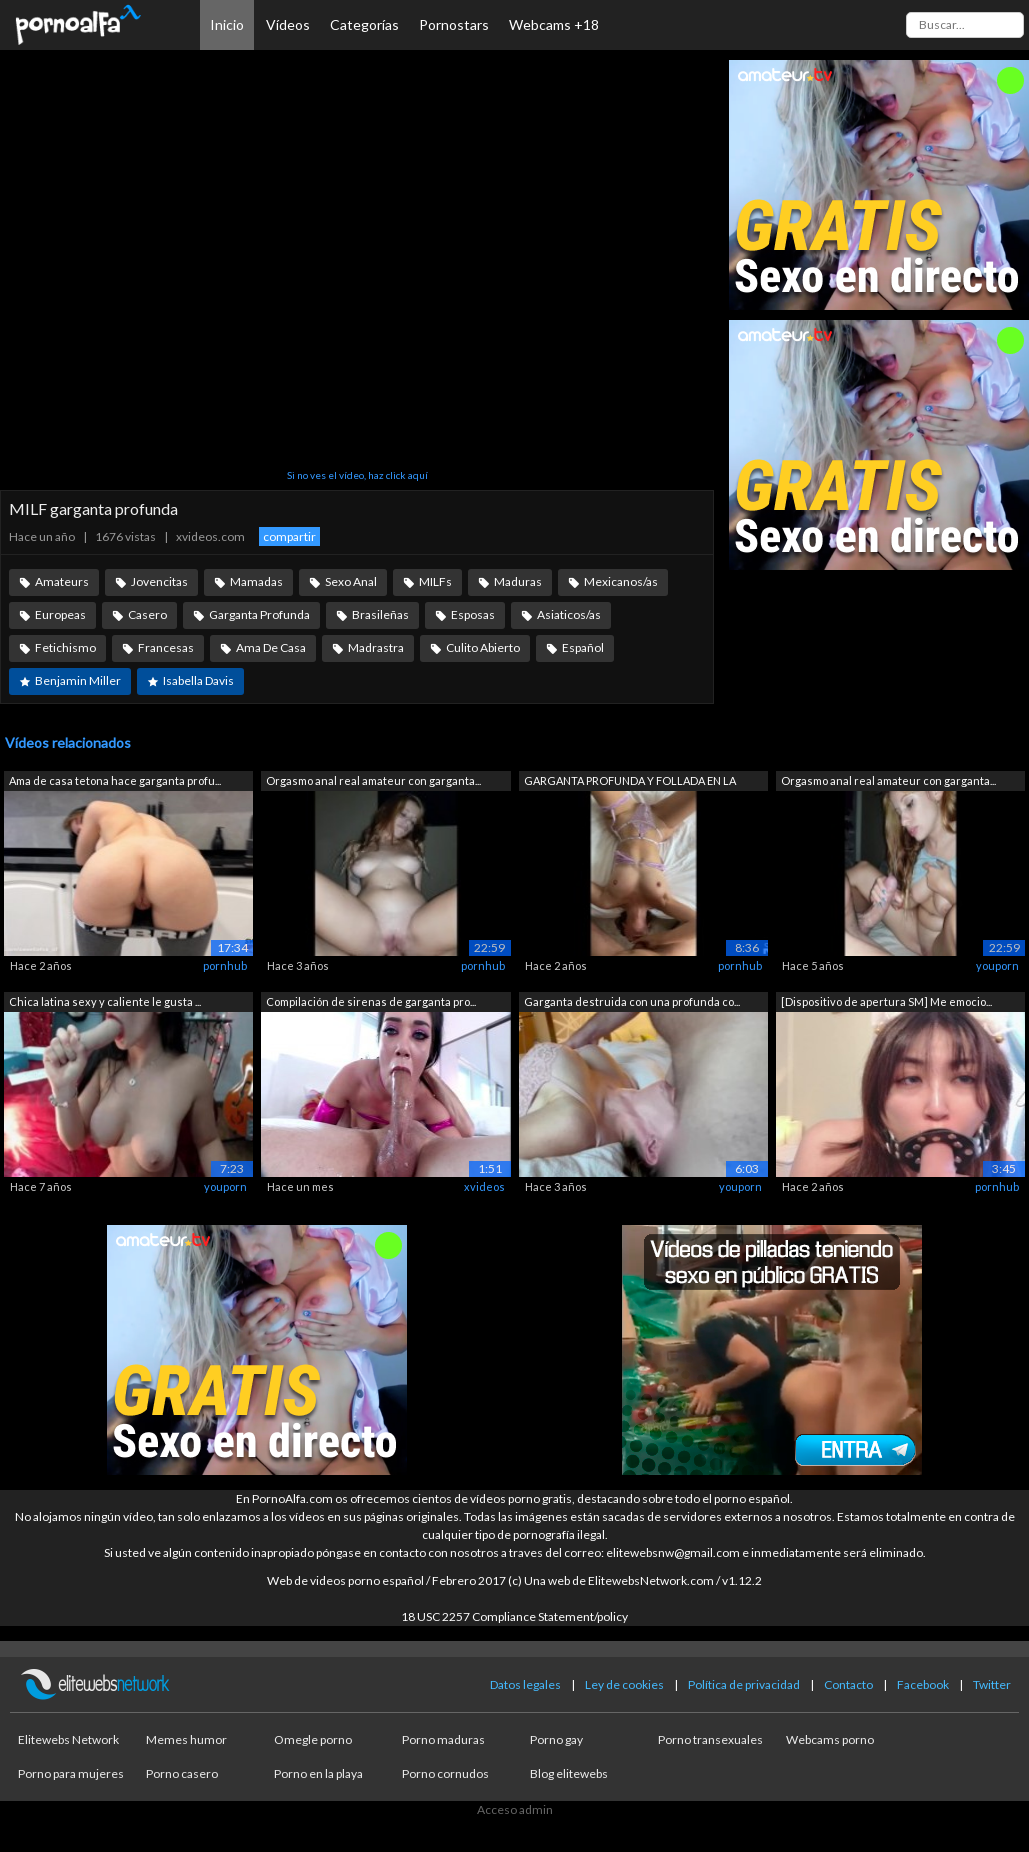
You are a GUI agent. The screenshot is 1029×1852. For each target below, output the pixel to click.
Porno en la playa (318, 1773)
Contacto (848, 1684)
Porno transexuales (710, 1739)
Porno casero (182, 1773)
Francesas (166, 647)
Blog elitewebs (569, 1773)
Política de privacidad (744, 1684)
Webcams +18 (554, 24)
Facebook (923, 1684)
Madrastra (376, 647)
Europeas (60, 614)
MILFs (435, 581)
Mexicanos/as (621, 581)
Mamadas (256, 581)
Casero (147, 614)
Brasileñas (380, 614)
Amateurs (62, 581)
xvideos (484, 1186)
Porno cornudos (445, 1773)
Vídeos (288, 24)
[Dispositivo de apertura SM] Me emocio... (886, 1001)
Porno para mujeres (71, 1773)
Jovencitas (159, 581)
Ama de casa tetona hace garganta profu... (115, 780)
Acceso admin (515, 1809)
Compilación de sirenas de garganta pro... (371, 1001)
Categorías (364, 24)
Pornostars (454, 24)
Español (583, 647)
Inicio (227, 24)
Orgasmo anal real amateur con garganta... (373, 780)
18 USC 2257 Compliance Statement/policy (514, 1616)
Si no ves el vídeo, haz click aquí (357, 475)
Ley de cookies (624, 1684)
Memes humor (186, 1739)
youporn (997, 965)
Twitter (992, 1684)
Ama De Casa (271, 647)
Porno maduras (443, 1739)
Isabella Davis (198, 680)
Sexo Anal (351, 581)
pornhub (225, 965)
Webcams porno (830, 1739)
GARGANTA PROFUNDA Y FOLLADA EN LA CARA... (630, 782)
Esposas (473, 614)
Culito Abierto (483, 647)
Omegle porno (313, 1739)
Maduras (518, 581)
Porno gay (556, 1739)
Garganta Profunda (259, 614)
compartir (289, 536)
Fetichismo (65, 647)
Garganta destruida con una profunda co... (632, 1001)
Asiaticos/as (569, 614)
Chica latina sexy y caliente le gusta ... (105, 1001)
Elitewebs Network (68, 1739)
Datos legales (525, 1684)
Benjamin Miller (78, 680)
